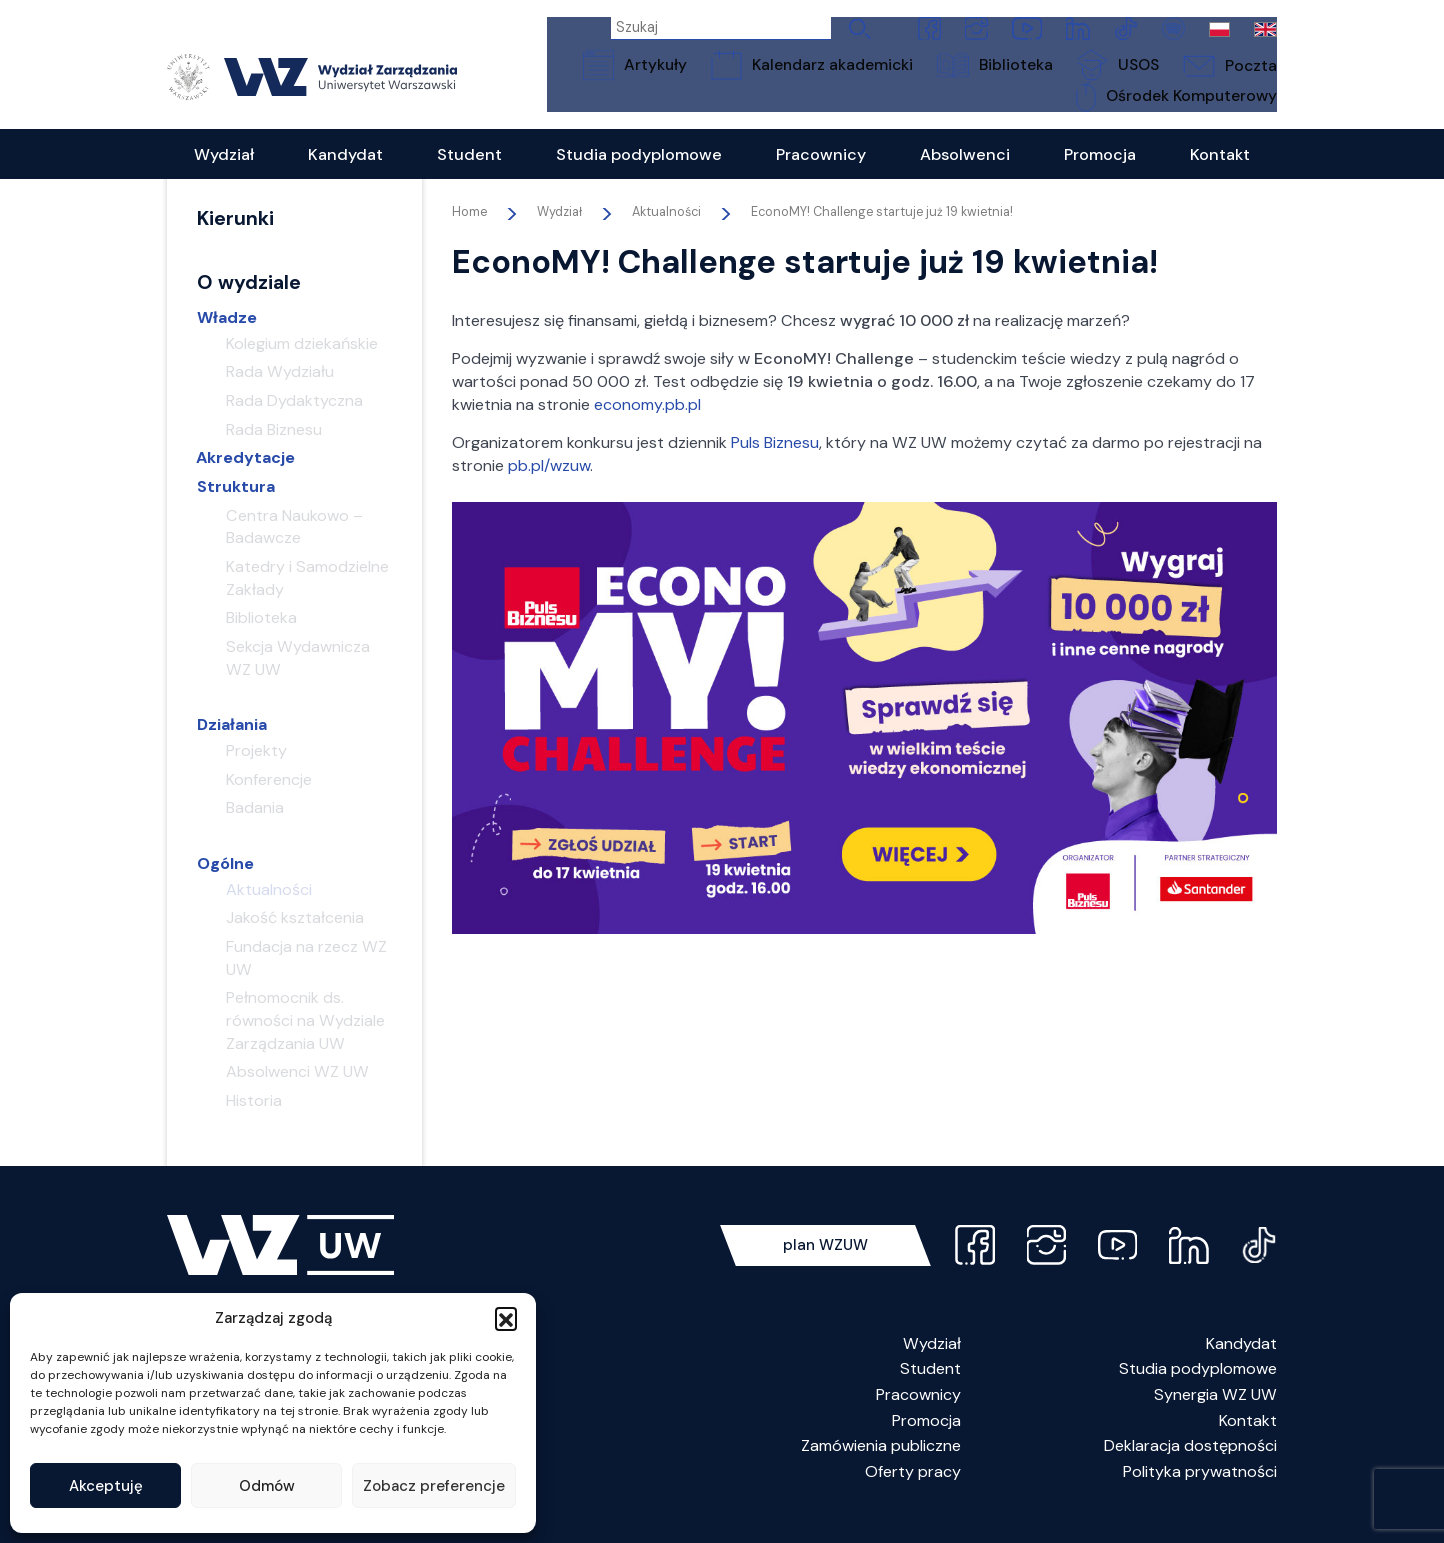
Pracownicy (918, 1417)
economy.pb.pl (647, 427)
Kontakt (1248, 1443)
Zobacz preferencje (434, 1486)
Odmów (267, 1486)
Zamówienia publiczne (881, 1468)
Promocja (926, 1443)
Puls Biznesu (775, 465)
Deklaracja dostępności (1190, 1468)
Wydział (932, 1366)
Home (469, 235)
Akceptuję (106, 1486)
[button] (506, 1318)
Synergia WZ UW (1215, 1417)
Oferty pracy (913, 1494)
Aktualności (666, 235)
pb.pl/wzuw (549, 488)
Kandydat (1241, 1366)
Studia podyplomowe (1198, 1391)
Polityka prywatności (1200, 1494)
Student (930, 1391)
